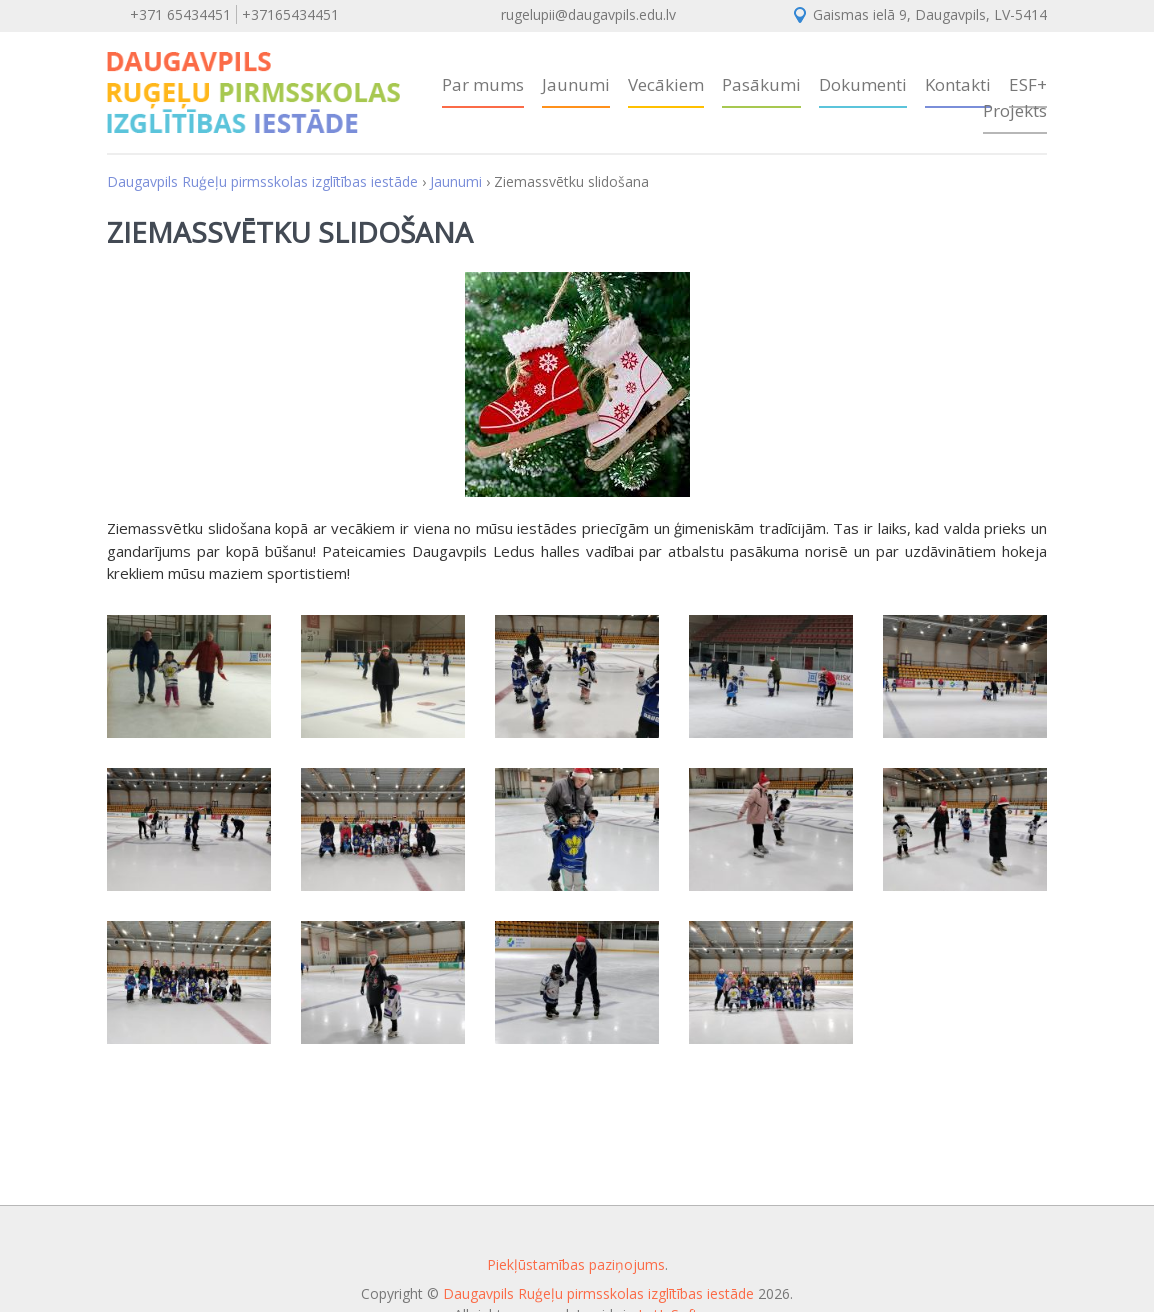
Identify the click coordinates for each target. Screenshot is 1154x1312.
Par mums (483, 84)
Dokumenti (863, 84)
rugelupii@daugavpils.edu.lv (588, 14)
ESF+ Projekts (1015, 97)
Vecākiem (666, 84)
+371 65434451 (180, 14)
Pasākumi (761, 84)
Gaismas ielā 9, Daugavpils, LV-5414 (930, 14)
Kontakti (958, 84)
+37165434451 (290, 14)
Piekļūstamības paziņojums (576, 1264)
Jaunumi (576, 84)
